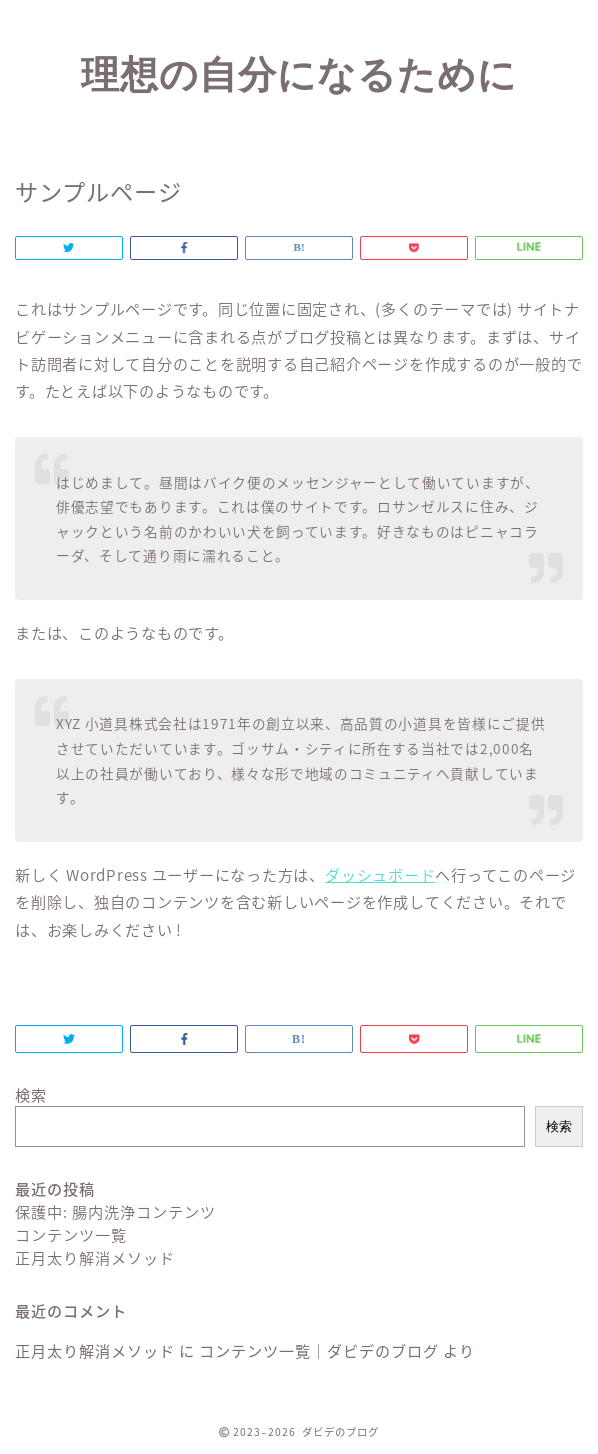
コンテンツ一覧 (71, 1234)
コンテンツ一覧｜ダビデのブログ (319, 1350)
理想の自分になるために (299, 74)
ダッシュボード (380, 874)
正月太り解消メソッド (95, 1257)
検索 (31, 1094)
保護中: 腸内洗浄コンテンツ (115, 1211)
